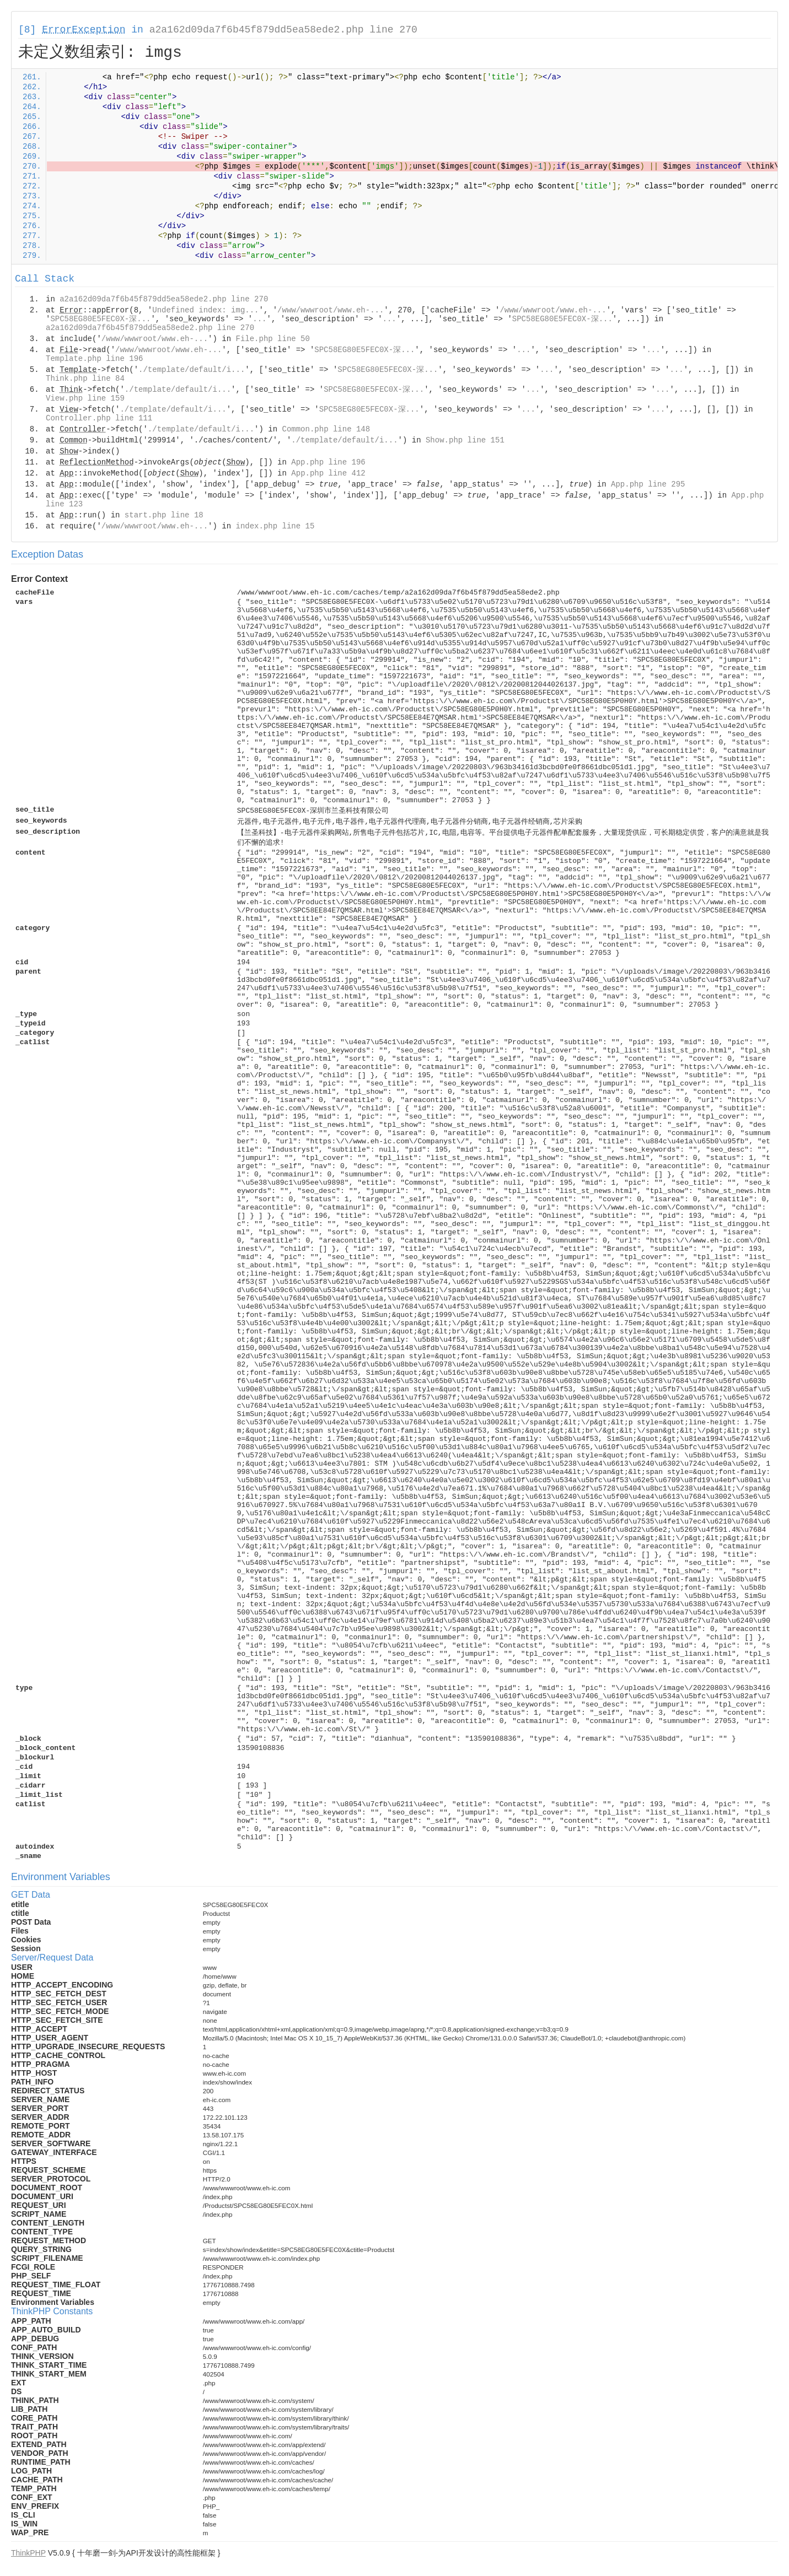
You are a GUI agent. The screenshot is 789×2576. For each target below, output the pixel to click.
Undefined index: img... (205, 310)
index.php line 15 (274, 526)
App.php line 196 (328, 462)
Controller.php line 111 (99, 418)
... (259, 319)
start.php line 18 (164, 515)
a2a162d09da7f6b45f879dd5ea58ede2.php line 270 (283, 29)
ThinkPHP (28, 2552)
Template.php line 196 (94, 358)
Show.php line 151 (465, 440)
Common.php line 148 (326, 429)
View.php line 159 (85, 398)
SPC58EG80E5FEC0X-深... (100, 319)
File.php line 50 (272, 338)
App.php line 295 (648, 484)
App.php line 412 (328, 473)
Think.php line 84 (85, 378)
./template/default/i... (191, 369)
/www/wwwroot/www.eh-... (330, 310)
